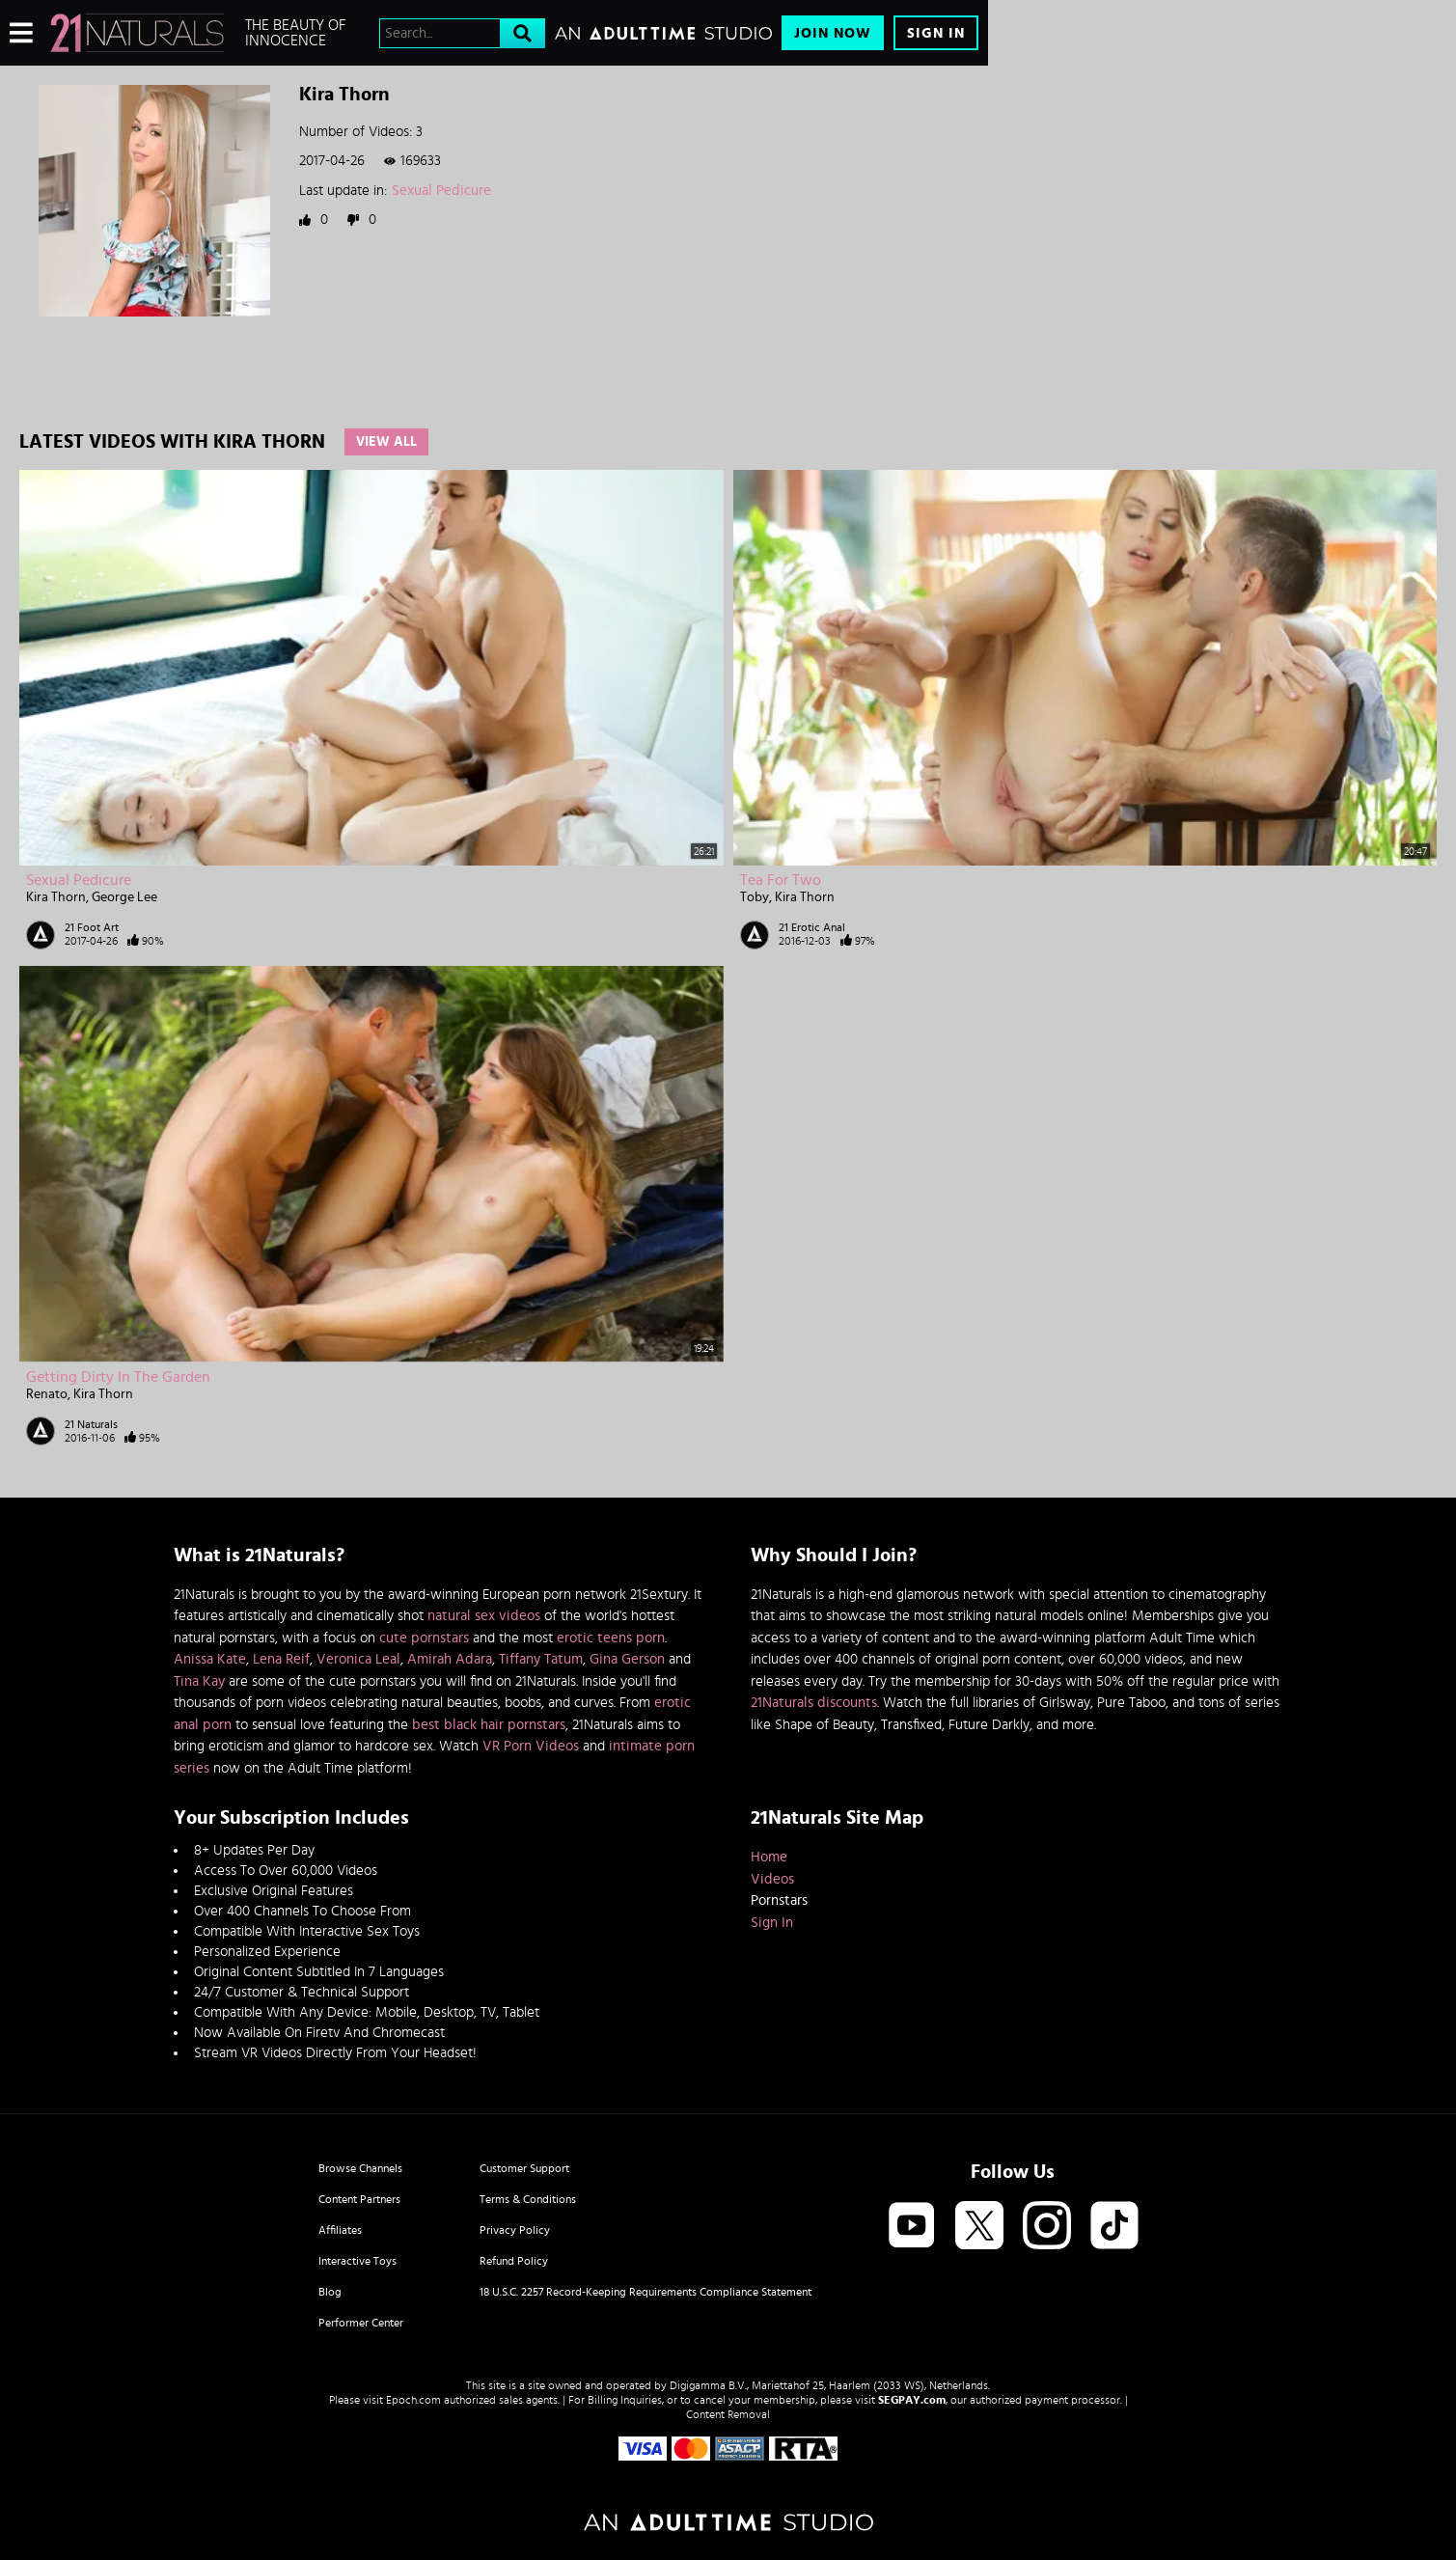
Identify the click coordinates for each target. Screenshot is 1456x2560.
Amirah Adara (449, 1659)
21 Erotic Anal (812, 927)
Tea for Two (780, 880)
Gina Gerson (627, 1659)
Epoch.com (413, 2400)
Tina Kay (199, 1681)
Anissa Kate (210, 1659)
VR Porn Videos (530, 1746)
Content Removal (728, 2414)
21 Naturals (91, 1424)
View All (386, 442)
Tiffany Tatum (541, 1659)
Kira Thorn (56, 897)
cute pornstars (424, 1638)
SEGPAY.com (912, 2400)
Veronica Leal (358, 1659)
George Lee (124, 897)
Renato (47, 1394)
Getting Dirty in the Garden (118, 1377)
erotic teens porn (611, 1638)
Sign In (936, 33)
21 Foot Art (92, 927)
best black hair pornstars (488, 1725)
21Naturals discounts (814, 1702)
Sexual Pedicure (441, 190)
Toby (754, 897)
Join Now (832, 33)
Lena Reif (281, 1659)
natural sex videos (483, 1616)
